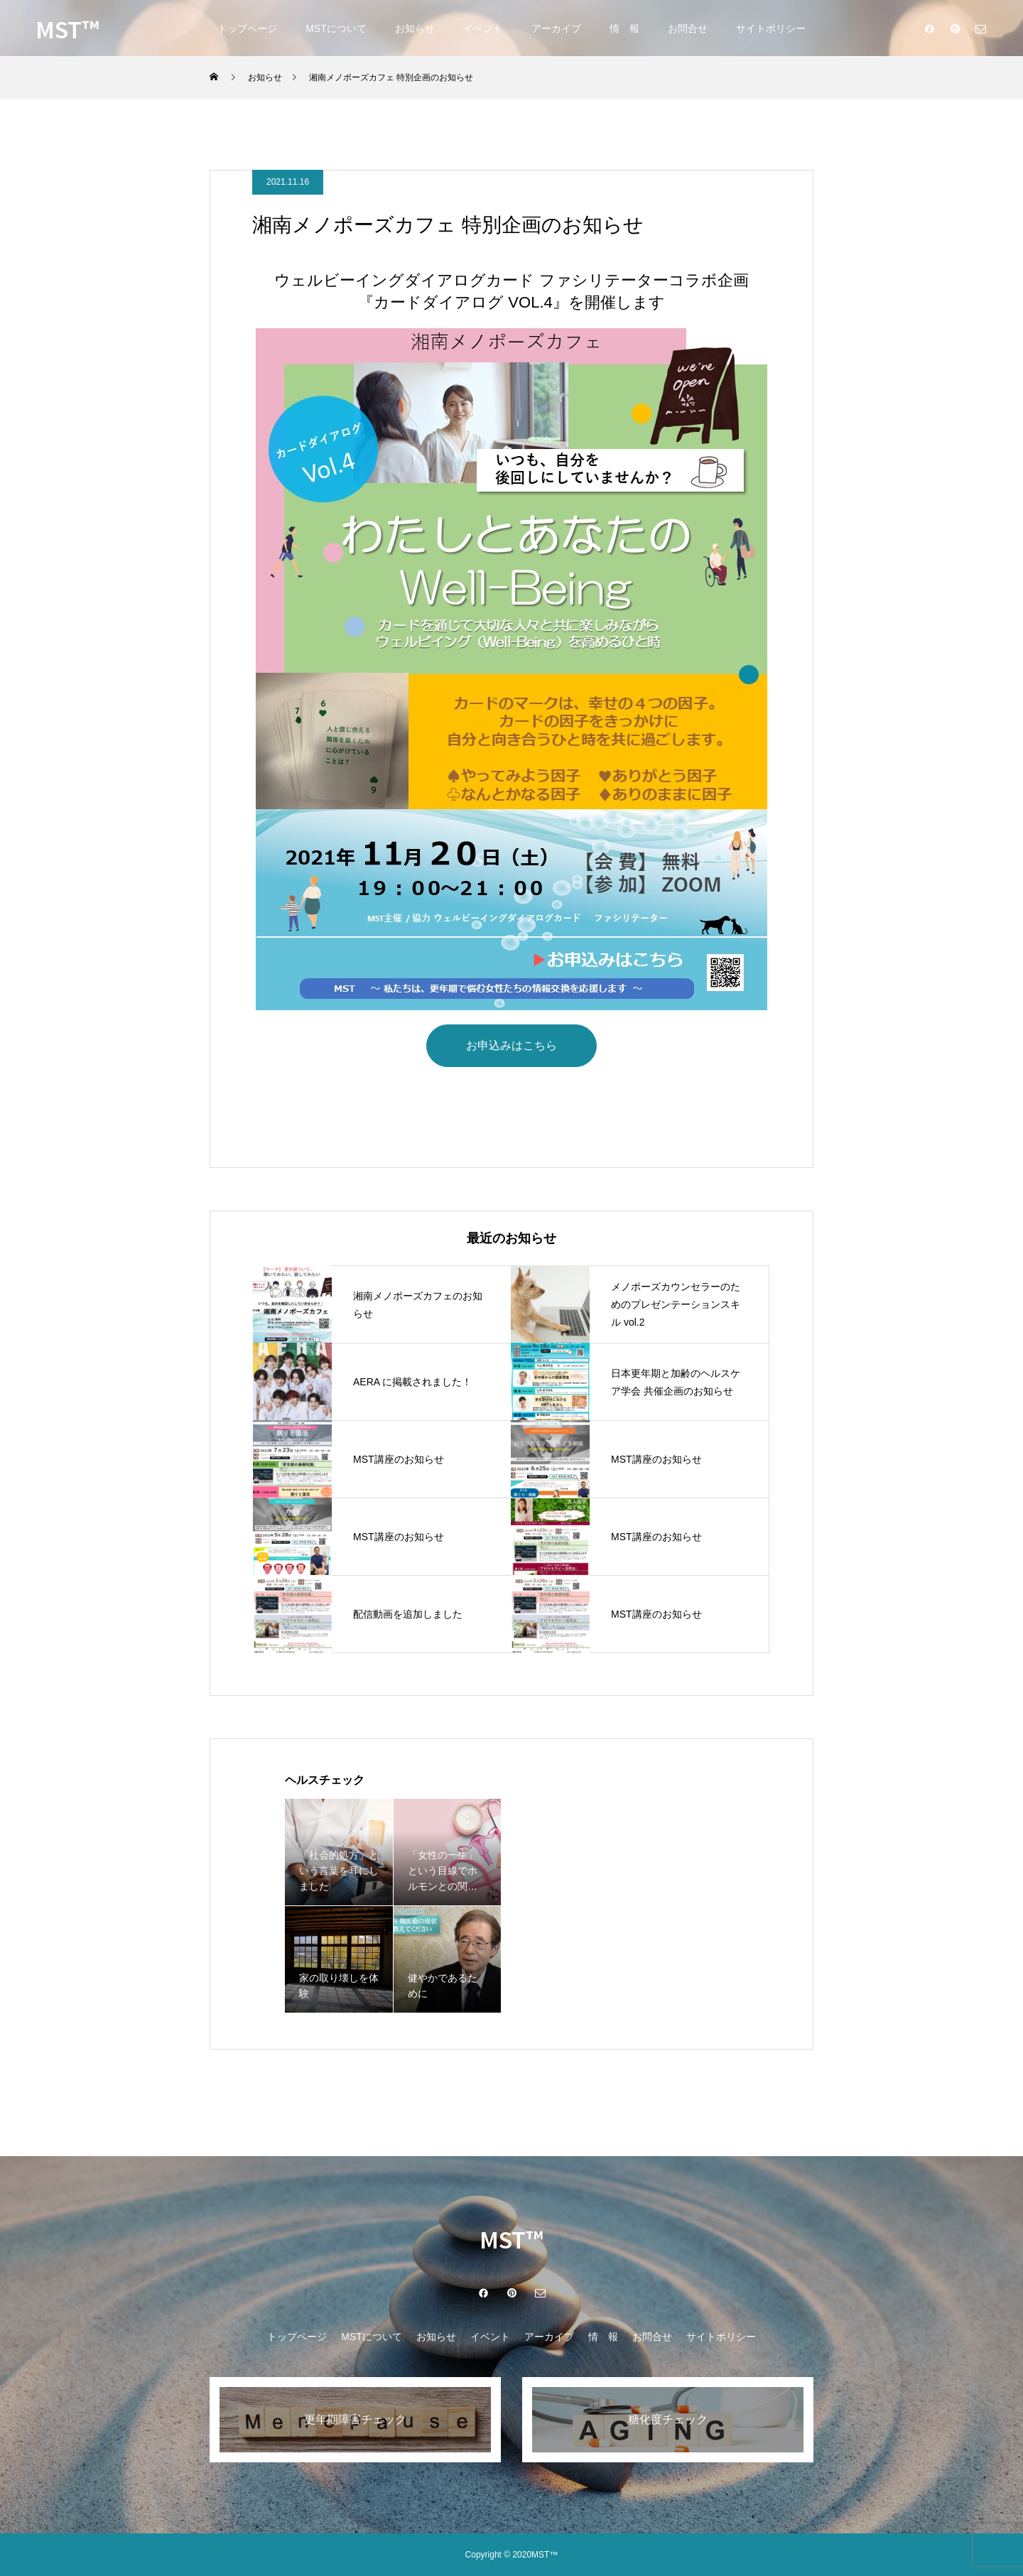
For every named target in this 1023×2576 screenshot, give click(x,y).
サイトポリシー (771, 28)
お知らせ (415, 28)
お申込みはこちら (511, 1045)
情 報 (624, 28)
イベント (483, 28)
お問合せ (688, 28)
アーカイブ (556, 28)
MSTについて (336, 28)
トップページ (247, 28)
